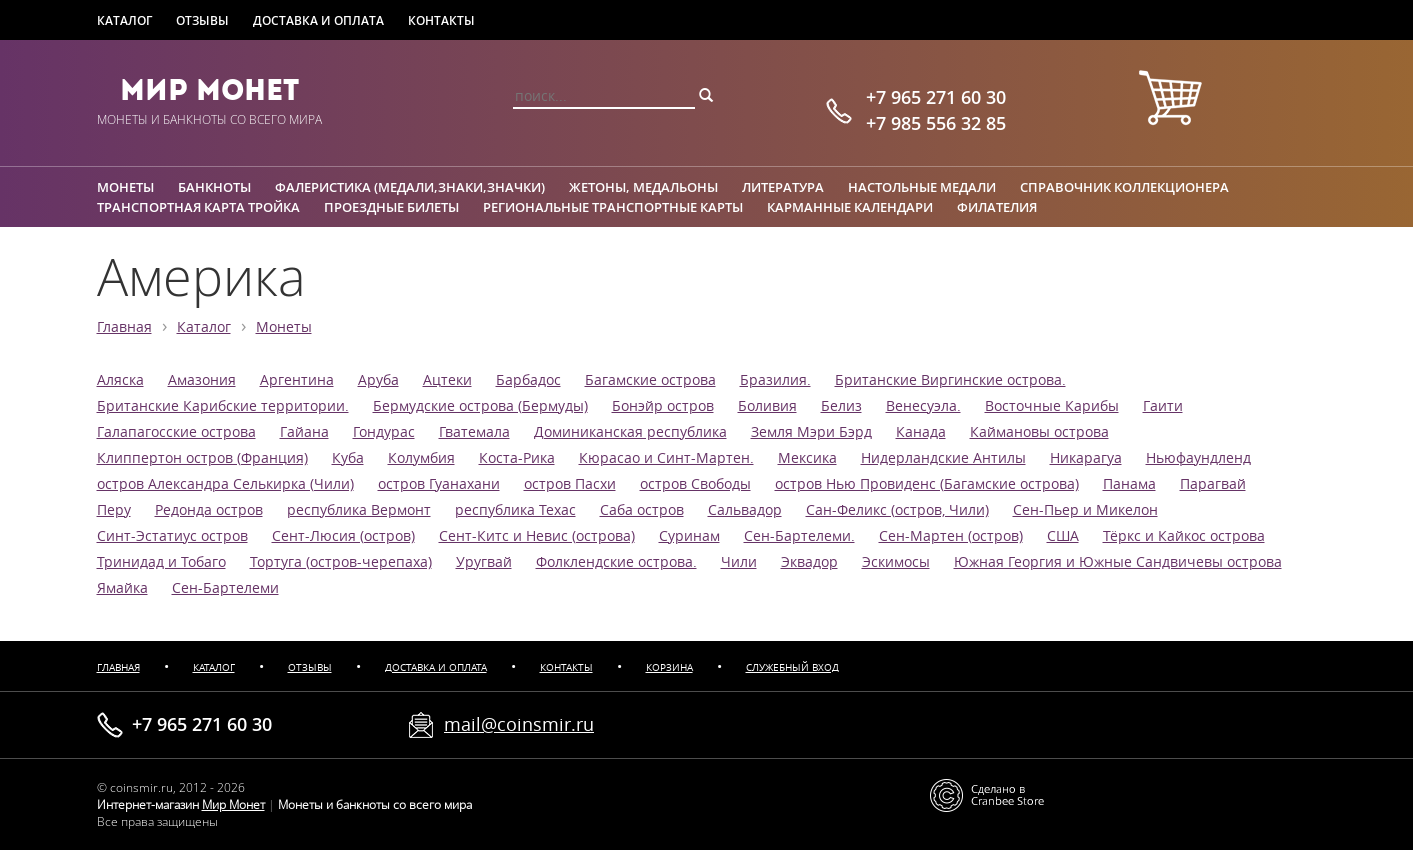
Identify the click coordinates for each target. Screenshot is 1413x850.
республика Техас (515, 510)
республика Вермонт (359, 510)
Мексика (807, 458)
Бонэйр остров (663, 406)
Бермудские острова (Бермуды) (480, 406)
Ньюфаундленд (1198, 458)
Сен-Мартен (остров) (951, 536)
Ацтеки (447, 380)
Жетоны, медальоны (643, 187)
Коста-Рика (517, 458)
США (1063, 536)
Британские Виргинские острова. (950, 380)
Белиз (841, 406)
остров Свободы (695, 484)
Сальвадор (745, 510)
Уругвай (484, 562)
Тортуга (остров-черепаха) (341, 562)
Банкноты (214, 187)
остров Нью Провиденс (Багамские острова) (927, 484)
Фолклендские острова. (616, 562)
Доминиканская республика (630, 432)
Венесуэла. (923, 406)
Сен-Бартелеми (225, 588)
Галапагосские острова (176, 432)
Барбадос (528, 380)
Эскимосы (896, 562)
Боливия (767, 406)
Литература (783, 187)
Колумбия (421, 458)
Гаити (1163, 406)
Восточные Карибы (1052, 406)
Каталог (124, 20)
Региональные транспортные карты (613, 207)
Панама (1129, 484)
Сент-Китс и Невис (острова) (537, 536)
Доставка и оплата (318, 20)
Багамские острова (650, 380)
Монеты (125, 187)
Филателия (997, 207)
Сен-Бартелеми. (799, 536)
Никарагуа (1086, 458)
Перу (114, 510)
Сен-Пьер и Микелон (1085, 510)
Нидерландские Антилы (943, 458)
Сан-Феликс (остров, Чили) (897, 510)
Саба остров (642, 510)
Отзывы (202, 20)
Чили (739, 562)
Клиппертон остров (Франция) (202, 458)
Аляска (120, 380)
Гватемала (474, 432)
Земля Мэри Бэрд (811, 432)
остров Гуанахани (439, 484)
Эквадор (809, 562)
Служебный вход (792, 667)
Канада (921, 432)
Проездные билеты (391, 207)
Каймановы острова (1039, 432)
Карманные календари (850, 207)
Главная (124, 327)
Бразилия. (775, 380)
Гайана (304, 432)
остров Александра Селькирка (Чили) (225, 484)
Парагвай (1213, 484)
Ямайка (122, 588)
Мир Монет (209, 90)
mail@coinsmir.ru (519, 724)
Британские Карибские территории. (223, 406)
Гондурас (384, 432)
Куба (348, 458)
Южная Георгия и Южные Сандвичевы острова (1118, 562)
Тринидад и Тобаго (161, 562)
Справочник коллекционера (1124, 187)
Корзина (669, 667)
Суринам (689, 536)
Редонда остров (209, 510)
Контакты (441, 20)
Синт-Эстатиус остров (172, 536)
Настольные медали (922, 187)
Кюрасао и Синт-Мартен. (666, 458)
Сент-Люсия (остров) (343, 536)
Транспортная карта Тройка (198, 207)
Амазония (202, 380)
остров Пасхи (570, 484)
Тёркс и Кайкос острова (1184, 536)
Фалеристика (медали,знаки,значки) (410, 187)
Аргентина (297, 380)
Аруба (378, 380)
